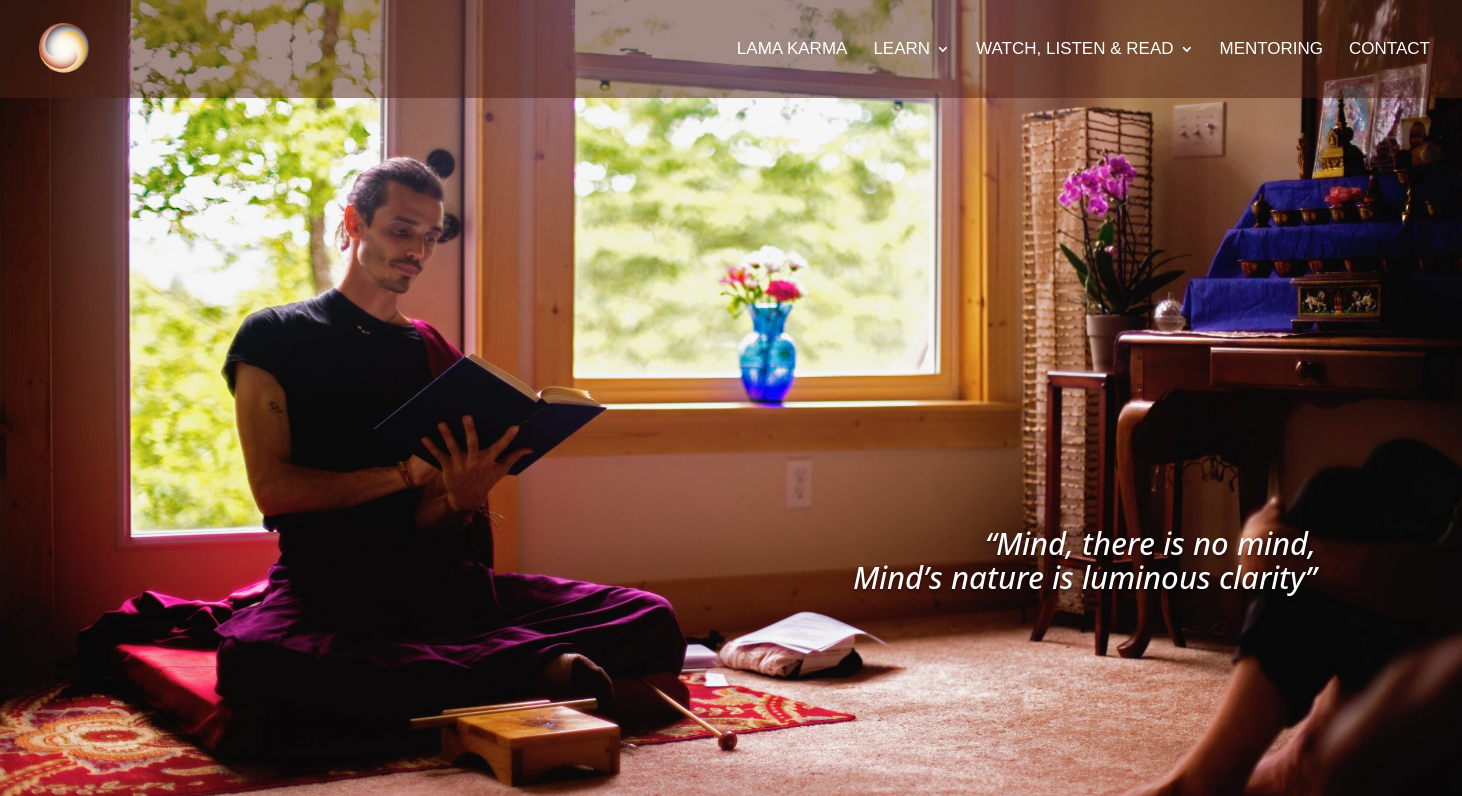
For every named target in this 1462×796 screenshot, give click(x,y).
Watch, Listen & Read (1074, 50)
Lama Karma (792, 50)
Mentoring (1272, 50)
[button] (1419, 28)
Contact (1389, 50)
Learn (901, 50)
